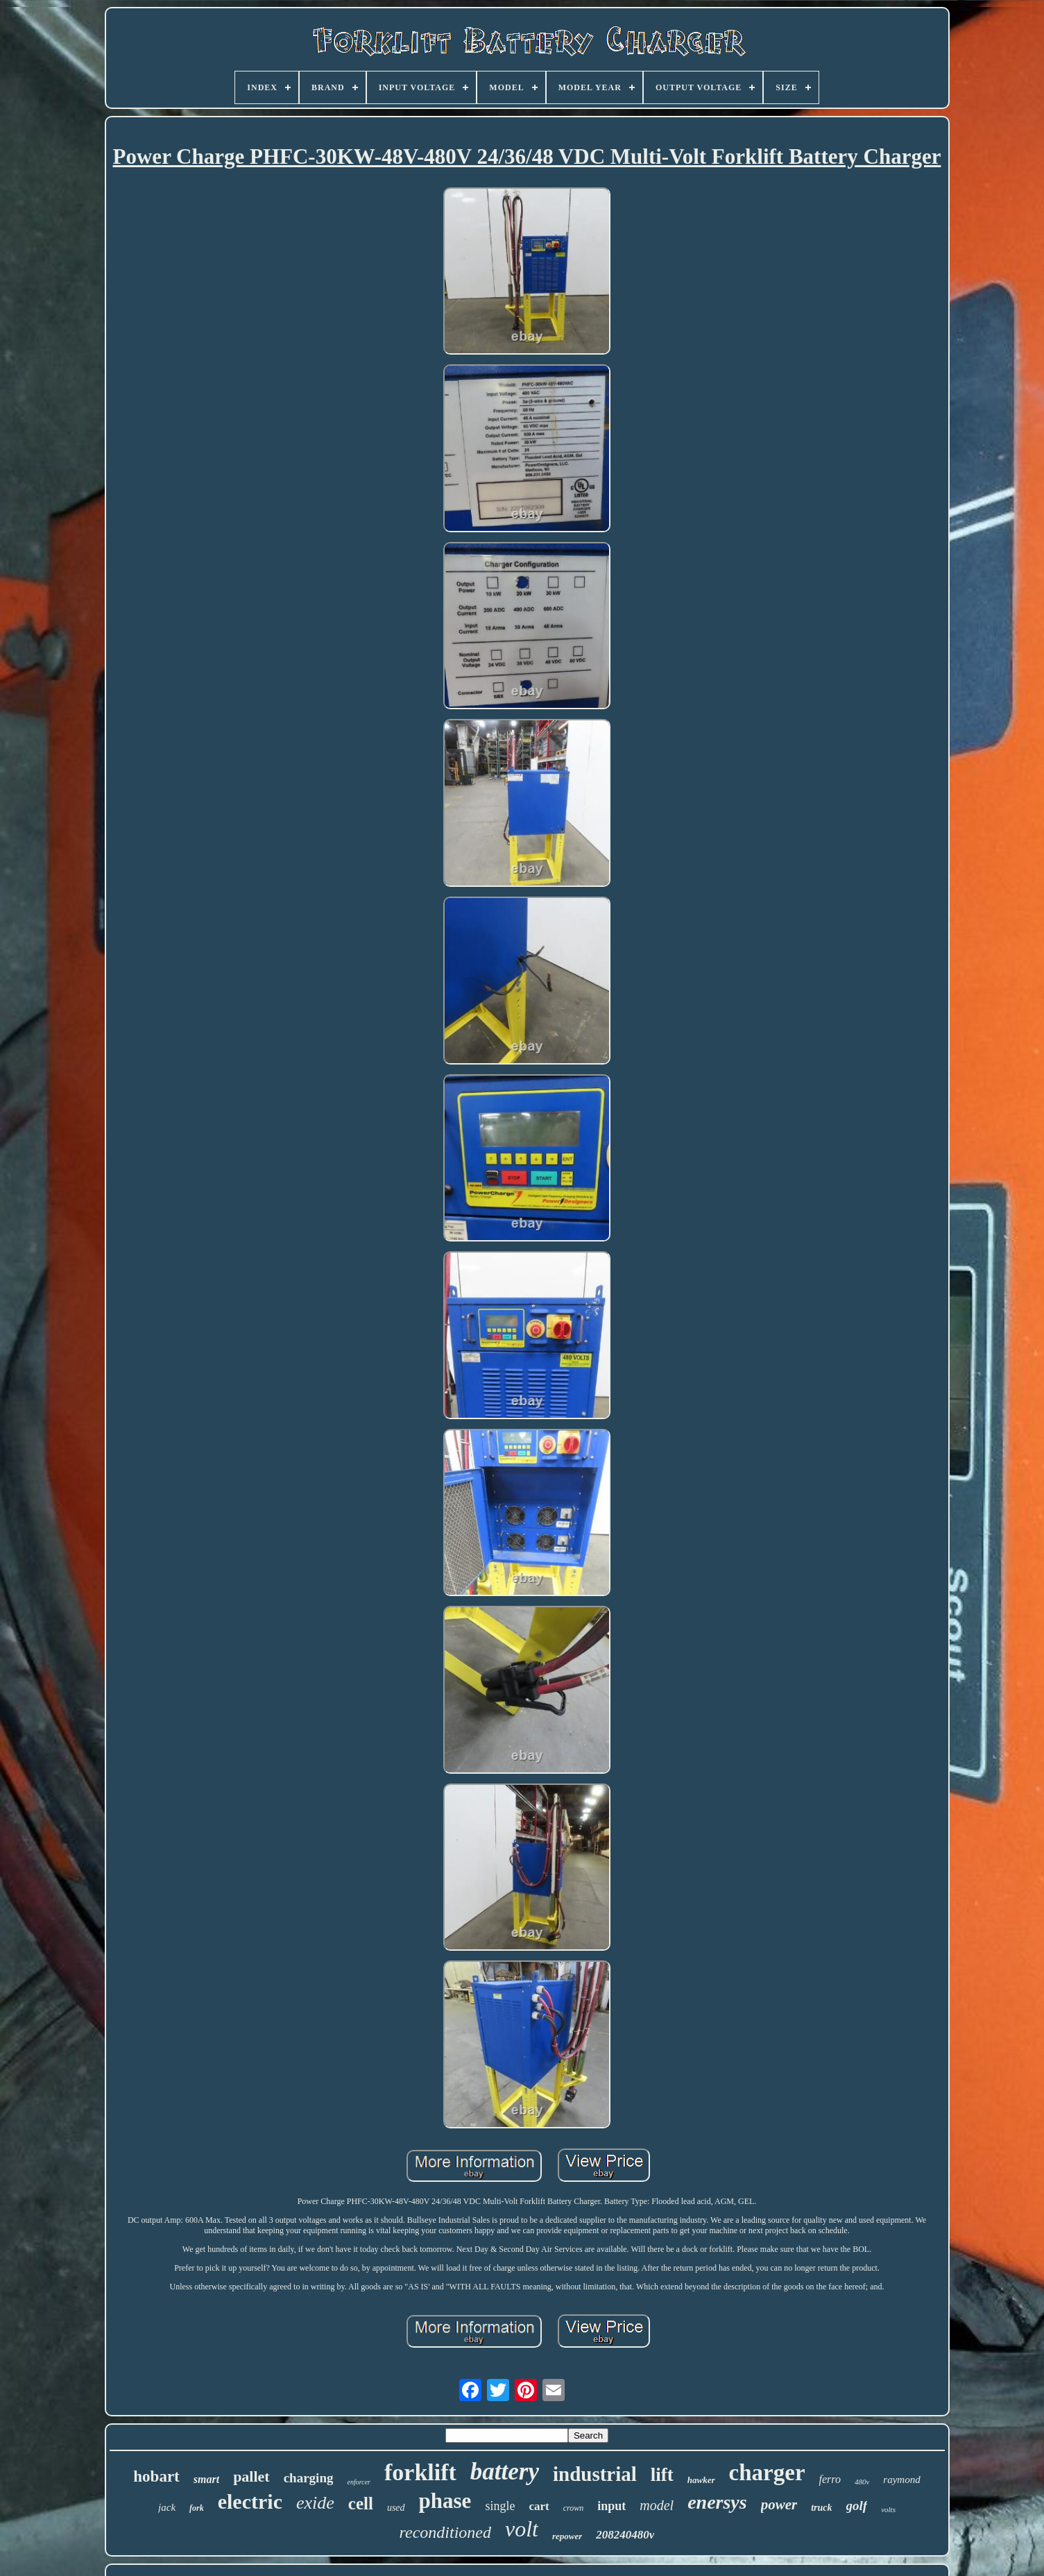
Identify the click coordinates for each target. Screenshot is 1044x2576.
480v (862, 2481)
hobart (156, 2476)
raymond (901, 2479)
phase (445, 2501)
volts (888, 2509)
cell (360, 2503)
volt (521, 2528)
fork (196, 2508)
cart (539, 2506)
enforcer (358, 2482)
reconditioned (445, 2532)
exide (315, 2503)
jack (167, 2507)
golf (857, 2505)
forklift (420, 2472)
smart (206, 2479)
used (396, 2507)
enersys (717, 2502)
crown (573, 2508)
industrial (595, 2474)
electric (250, 2501)
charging (309, 2478)
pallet (251, 2476)
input (611, 2506)
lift (662, 2474)
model (657, 2505)
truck (821, 2507)
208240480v (625, 2534)
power (779, 2504)
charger (767, 2472)
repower (567, 2536)
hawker (701, 2480)
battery (504, 2471)
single (500, 2506)
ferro (830, 2479)
